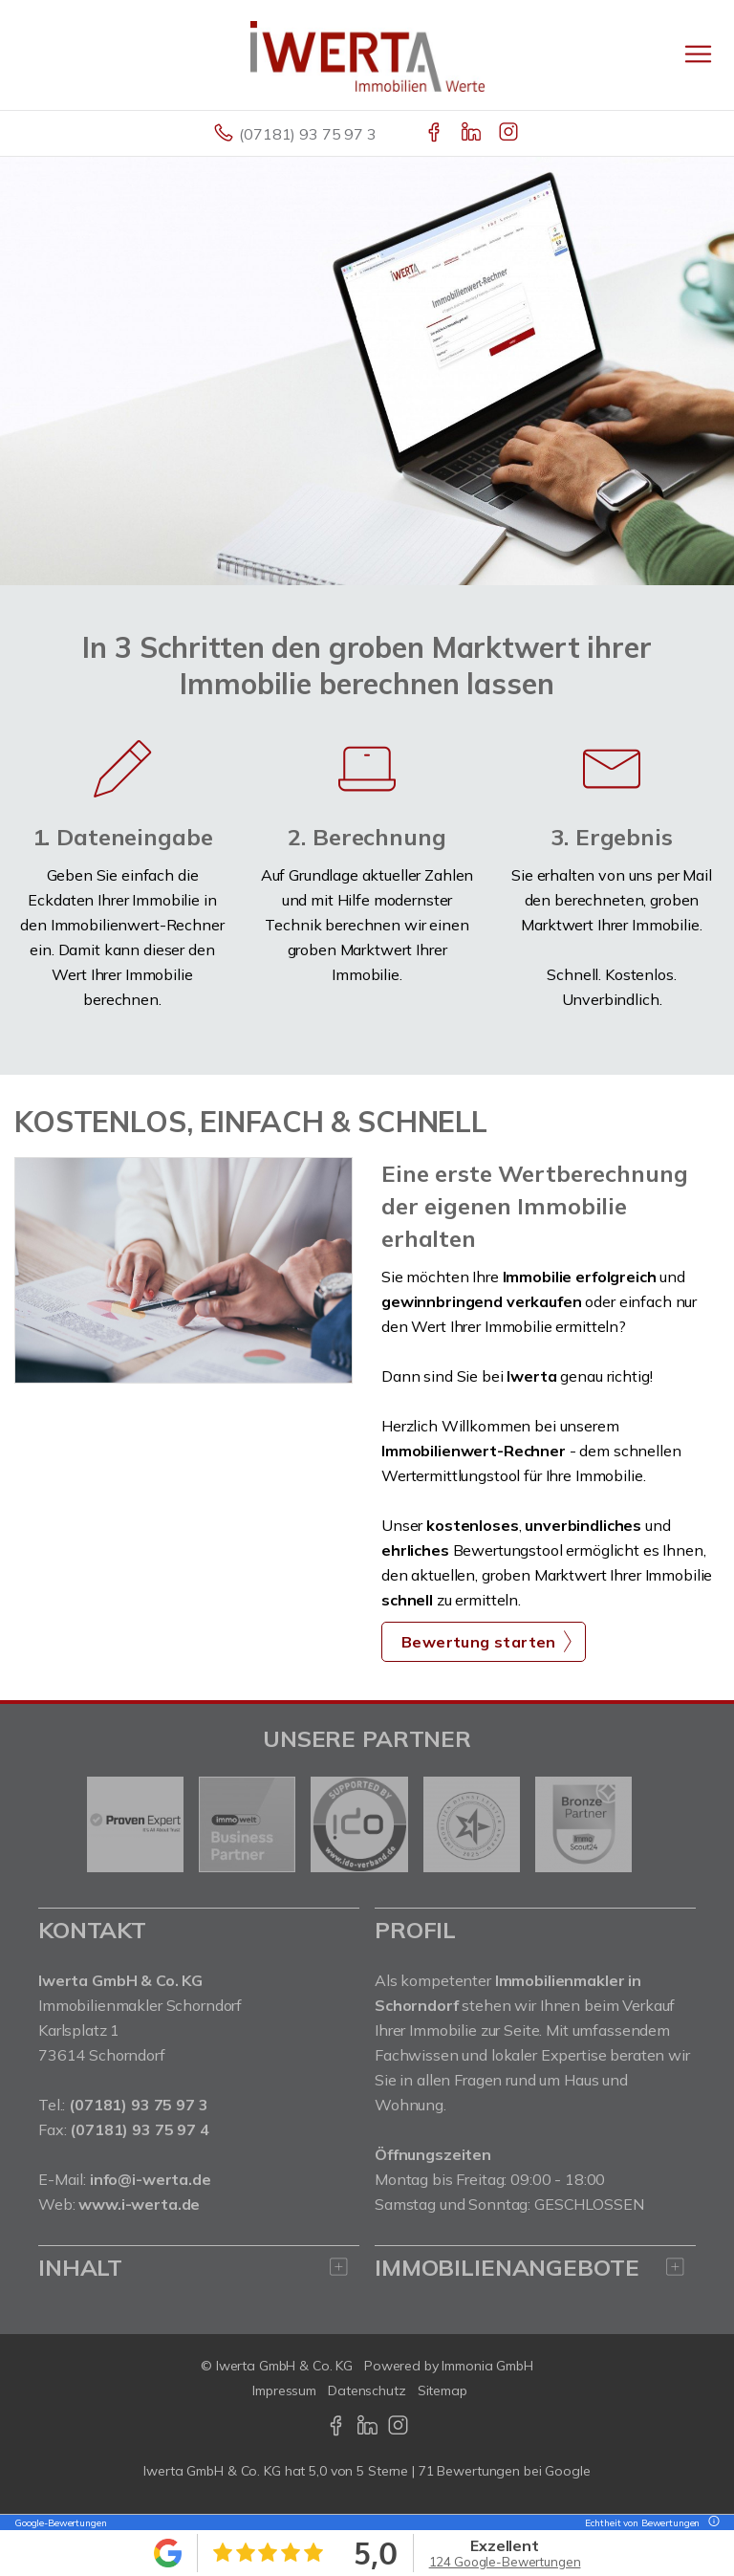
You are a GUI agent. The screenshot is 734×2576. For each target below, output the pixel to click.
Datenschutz (367, 2390)
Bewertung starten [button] (478, 1641)
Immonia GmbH (487, 2365)
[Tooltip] (711, 2523)
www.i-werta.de (139, 2204)
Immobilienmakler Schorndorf (140, 2005)
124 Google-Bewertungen (505, 2561)
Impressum (284, 2390)
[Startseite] (367, 54)
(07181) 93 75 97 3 (307, 133)
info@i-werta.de (150, 2179)
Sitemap (442, 2390)
